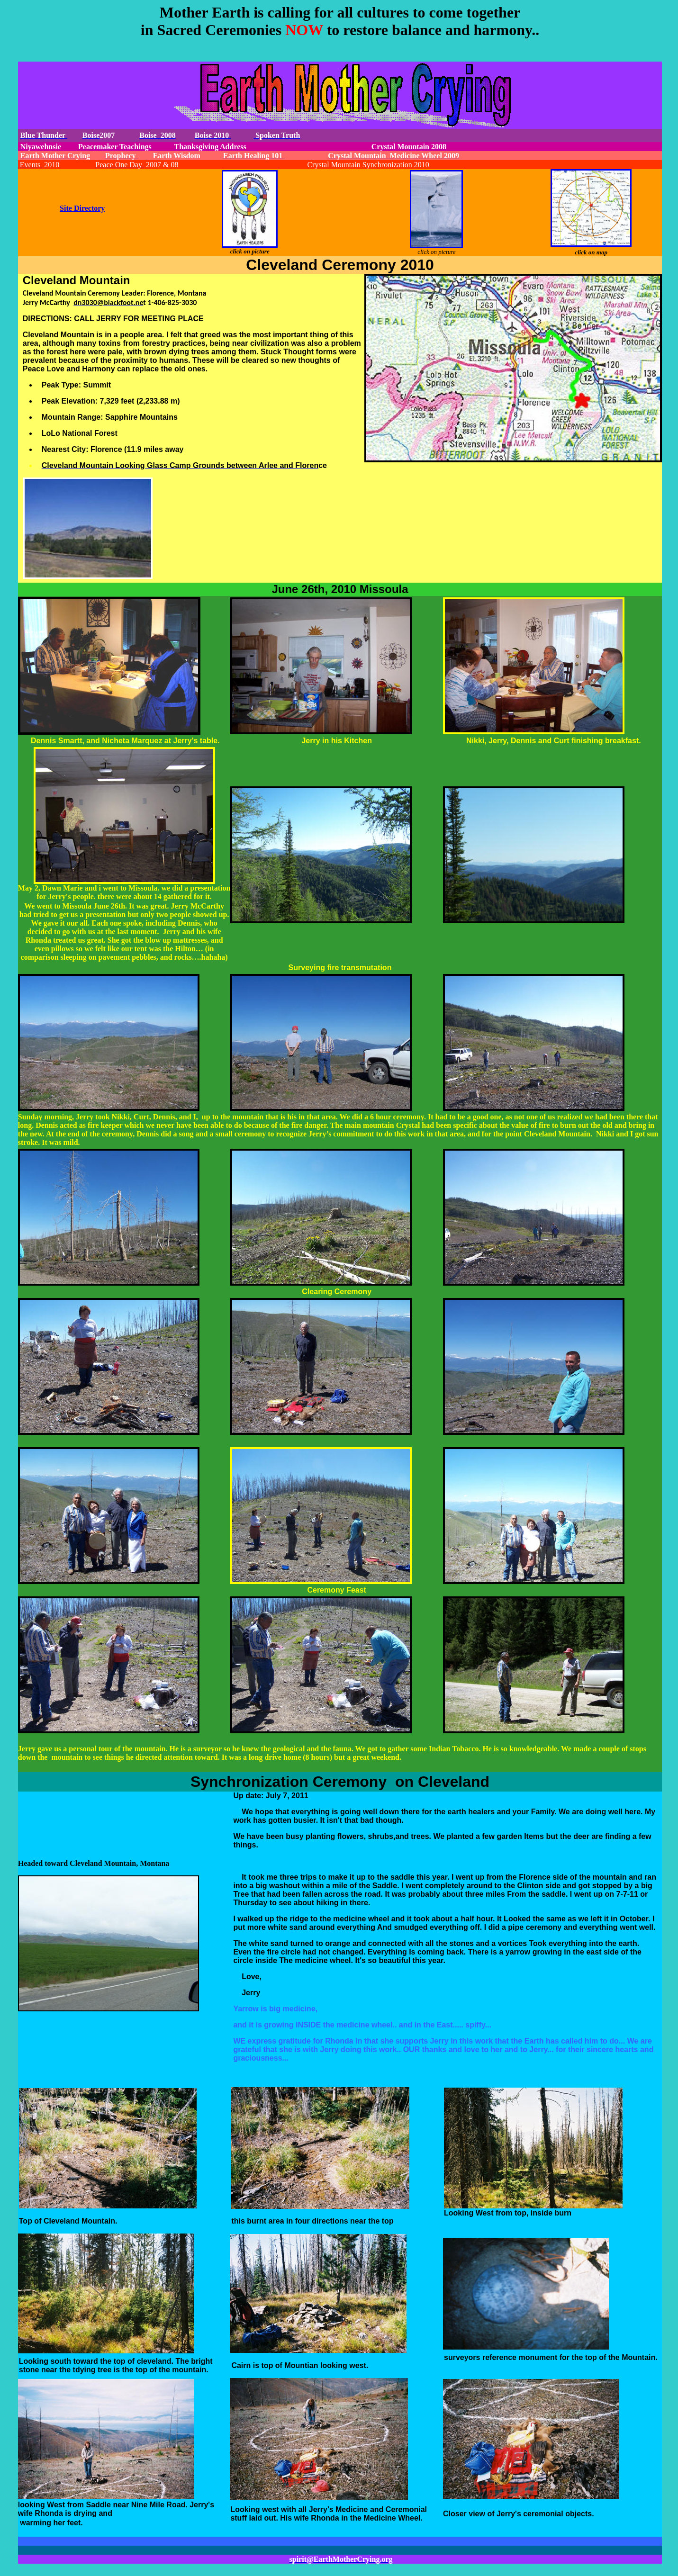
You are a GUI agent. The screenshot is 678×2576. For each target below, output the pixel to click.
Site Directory (82, 208)
